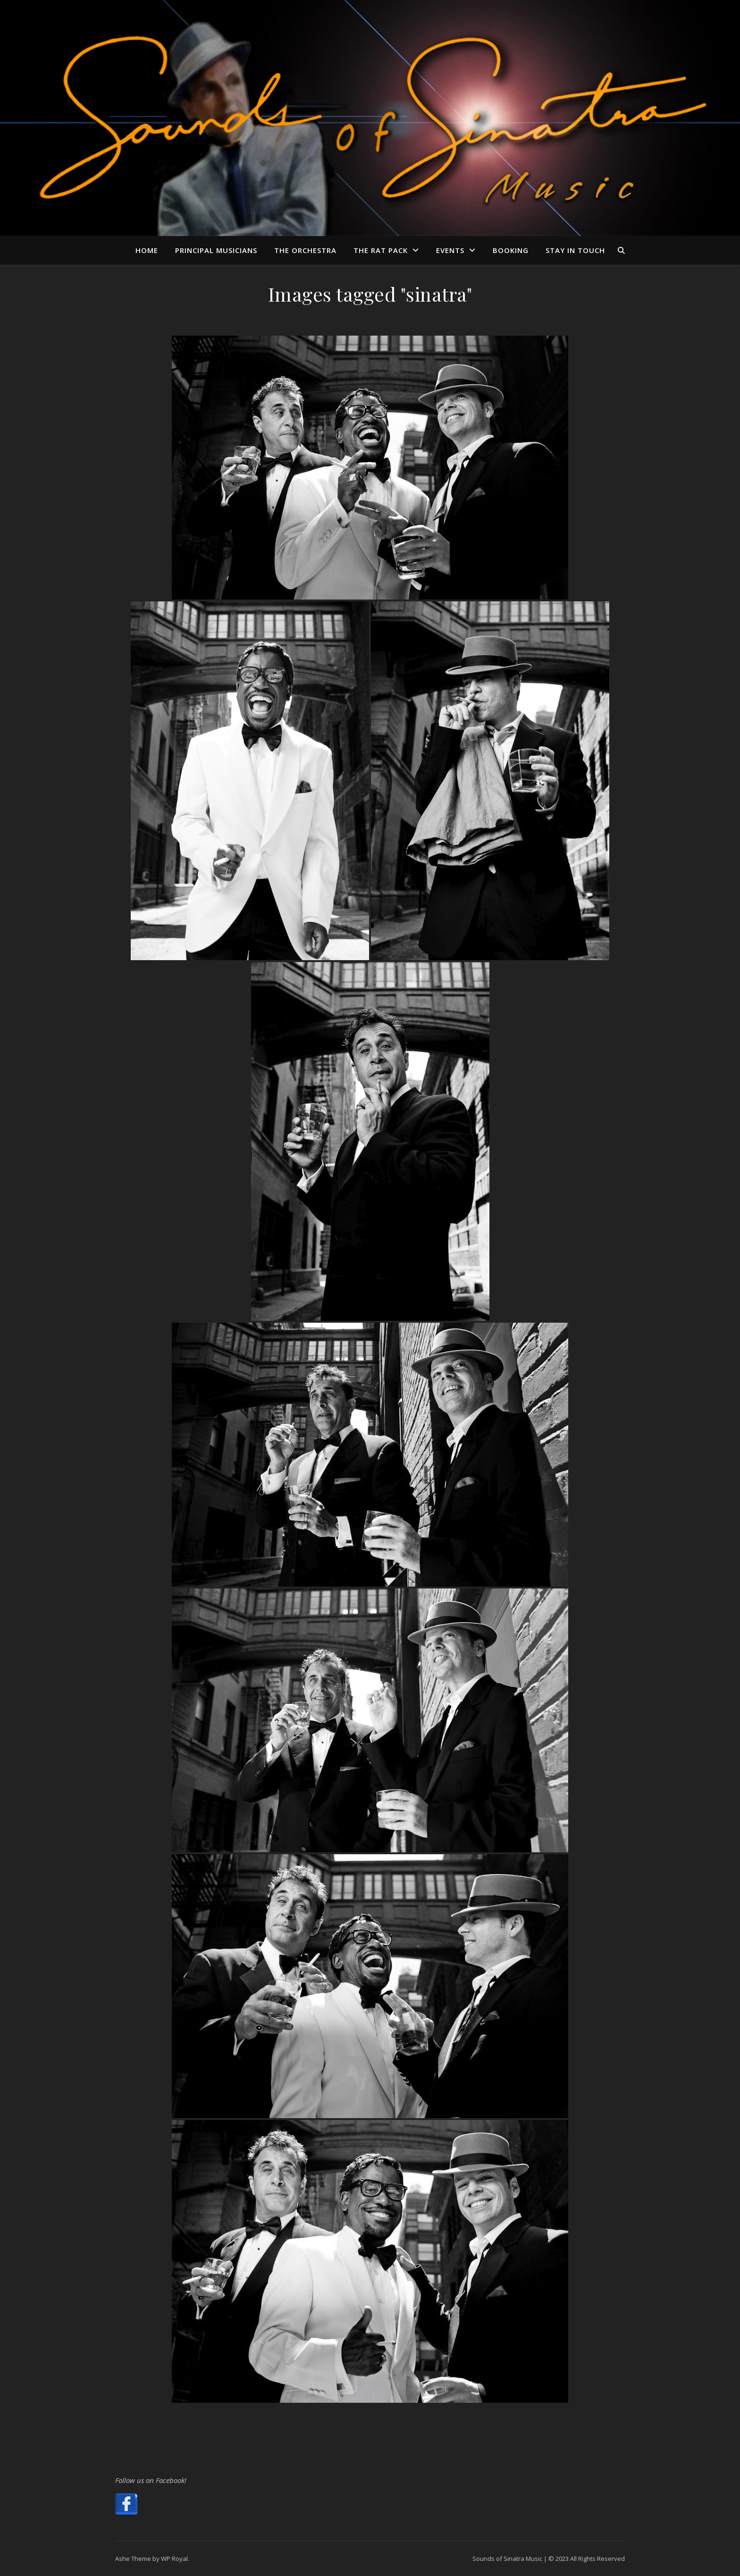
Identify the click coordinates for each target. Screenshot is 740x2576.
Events (450, 250)
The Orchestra (305, 250)
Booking (511, 250)
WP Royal (174, 2558)
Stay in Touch (575, 250)
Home (146, 250)
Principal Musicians (216, 250)
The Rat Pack (380, 250)
